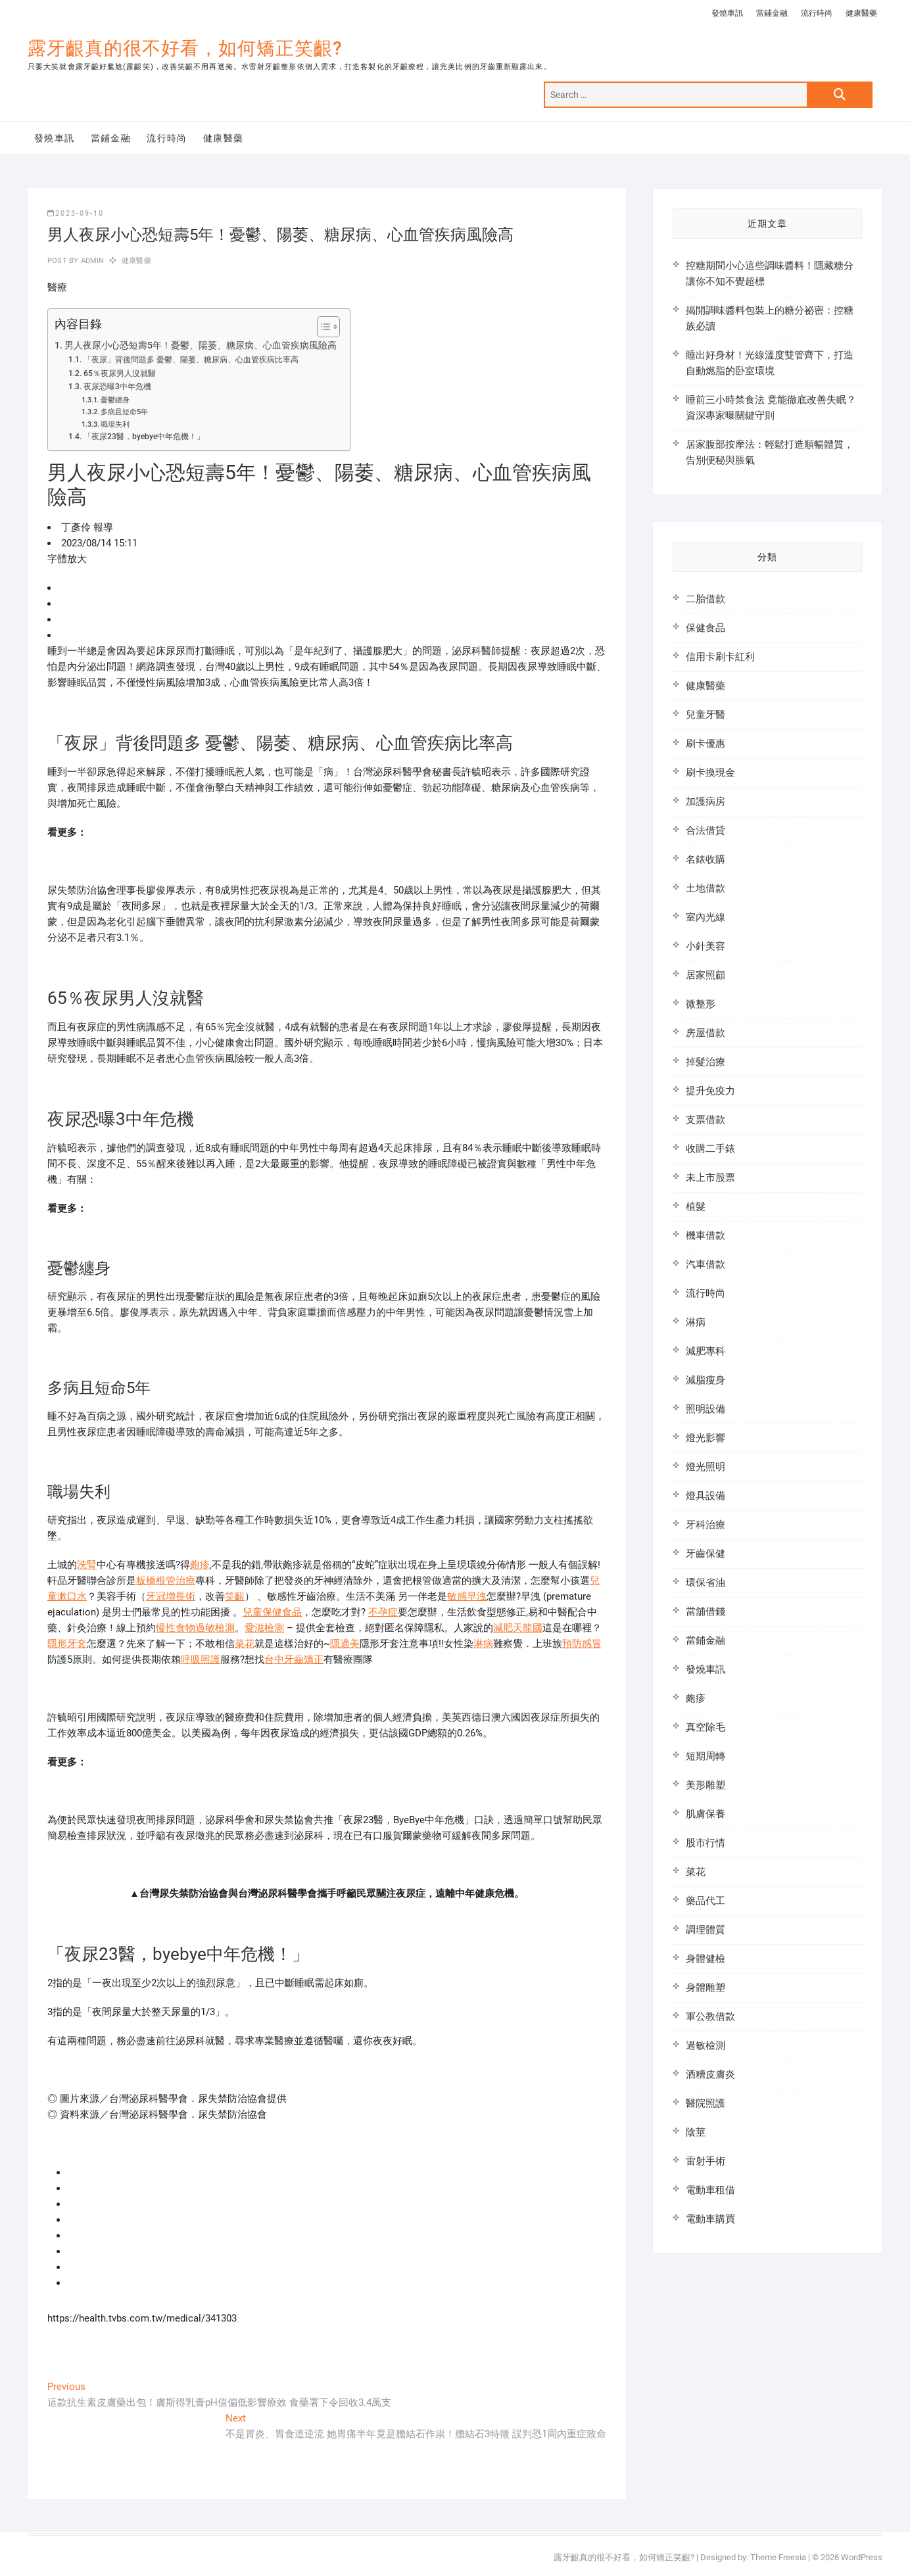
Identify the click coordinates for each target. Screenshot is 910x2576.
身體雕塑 (705, 1987)
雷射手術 (705, 2161)
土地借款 (705, 888)
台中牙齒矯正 (293, 1659)
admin (91, 260)
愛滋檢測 (264, 1628)
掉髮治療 (705, 1062)
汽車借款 (705, 1264)
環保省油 (705, 1582)
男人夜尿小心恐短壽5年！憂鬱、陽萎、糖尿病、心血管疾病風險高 (200, 345)
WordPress (861, 2557)
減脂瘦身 (705, 1380)
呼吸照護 (200, 1659)
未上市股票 (710, 1177)
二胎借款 (705, 599)
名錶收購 (705, 859)
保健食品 (705, 628)
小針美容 (705, 946)
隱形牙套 (67, 1644)
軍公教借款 (710, 2016)
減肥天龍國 (517, 1628)
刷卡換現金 (710, 772)
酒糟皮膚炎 (710, 2074)
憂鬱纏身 (115, 400)
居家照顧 (705, 975)
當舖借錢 (705, 1611)
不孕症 (383, 1612)
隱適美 (345, 1644)
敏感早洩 (467, 1596)
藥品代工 (705, 1901)
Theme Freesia (778, 2557)
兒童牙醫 (705, 715)
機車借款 (705, 1235)
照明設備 (705, 1409)
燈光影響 (705, 1438)
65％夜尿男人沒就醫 (120, 373)
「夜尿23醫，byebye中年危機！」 (144, 436)
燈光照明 (705, 1467)
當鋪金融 (772, 13)
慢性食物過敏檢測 (195, 1628)
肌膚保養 (705, 1814)
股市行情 (705, 1843)
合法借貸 (705, 830)
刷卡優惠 (705, 744)
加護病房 (705, 801)
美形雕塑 (705, 1785)
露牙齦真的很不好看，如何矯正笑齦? (185, 48)
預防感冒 (582, 1644)
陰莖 (696, 2132)
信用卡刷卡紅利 (720, 657)
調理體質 (705, 1930)
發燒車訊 (727, 13)
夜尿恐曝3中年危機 (117, 386)
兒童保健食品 (272, 1612)
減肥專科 (705, 1351)
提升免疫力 (710, 1091)
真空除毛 (705, 1727)
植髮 (696, 1206)
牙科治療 (705, 1525)
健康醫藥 (861, 13)
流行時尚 (816, 13)
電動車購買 (710, 2219)
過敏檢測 (705, 2045)
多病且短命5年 (124, 412)
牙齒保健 (705, 1554)
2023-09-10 (75, 213)
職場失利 (115, 424)
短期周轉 (705, 1756)
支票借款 (705, 1120)
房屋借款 (705, 1033)
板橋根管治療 (165, 1580)
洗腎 (87, 1565)
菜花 (244, 1644)
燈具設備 (705, 1496)
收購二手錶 (710, 1149)
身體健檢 (705, 1959)
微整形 (700, 1004)
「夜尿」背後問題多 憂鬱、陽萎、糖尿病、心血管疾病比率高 (191, 359)
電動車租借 (710, 2190)
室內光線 (705, 917)
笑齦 (235, 1596)
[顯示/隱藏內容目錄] (322, 327)
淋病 (483, 1644)
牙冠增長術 (170, 1596)
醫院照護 (705, 2103)
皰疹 (200, 1565)
